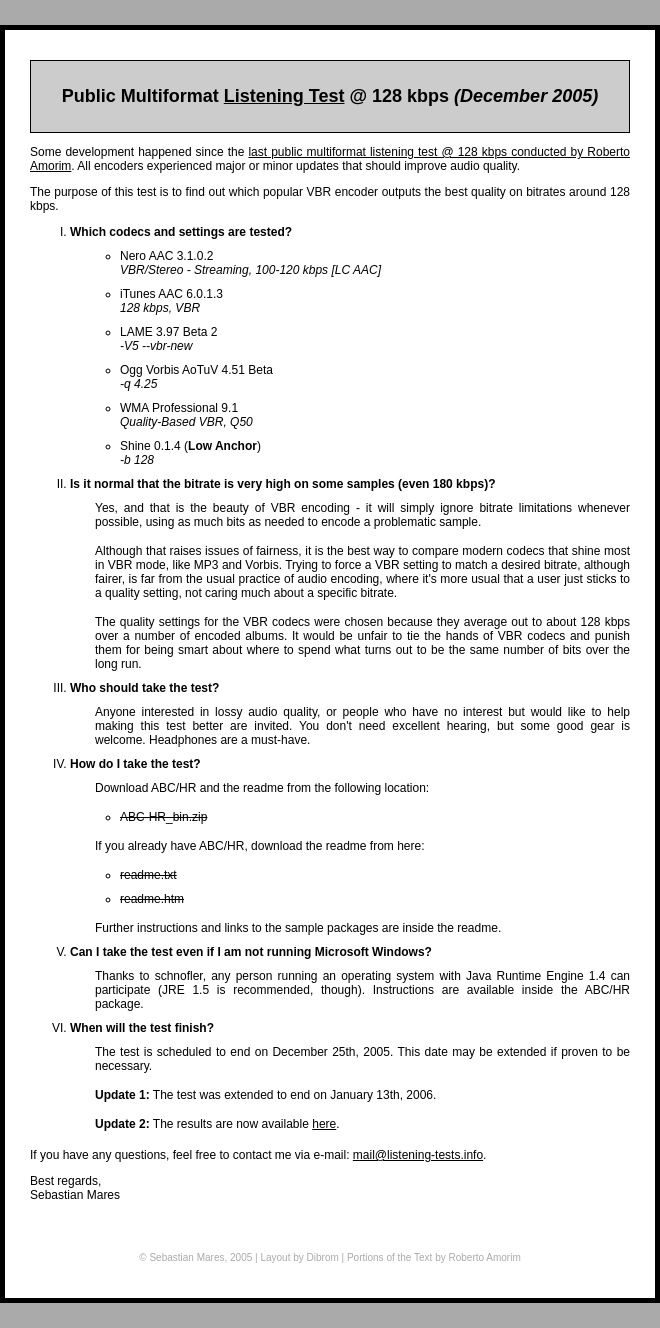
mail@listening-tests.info (418, 1155)
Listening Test (284, 96)
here (324, 1124)
